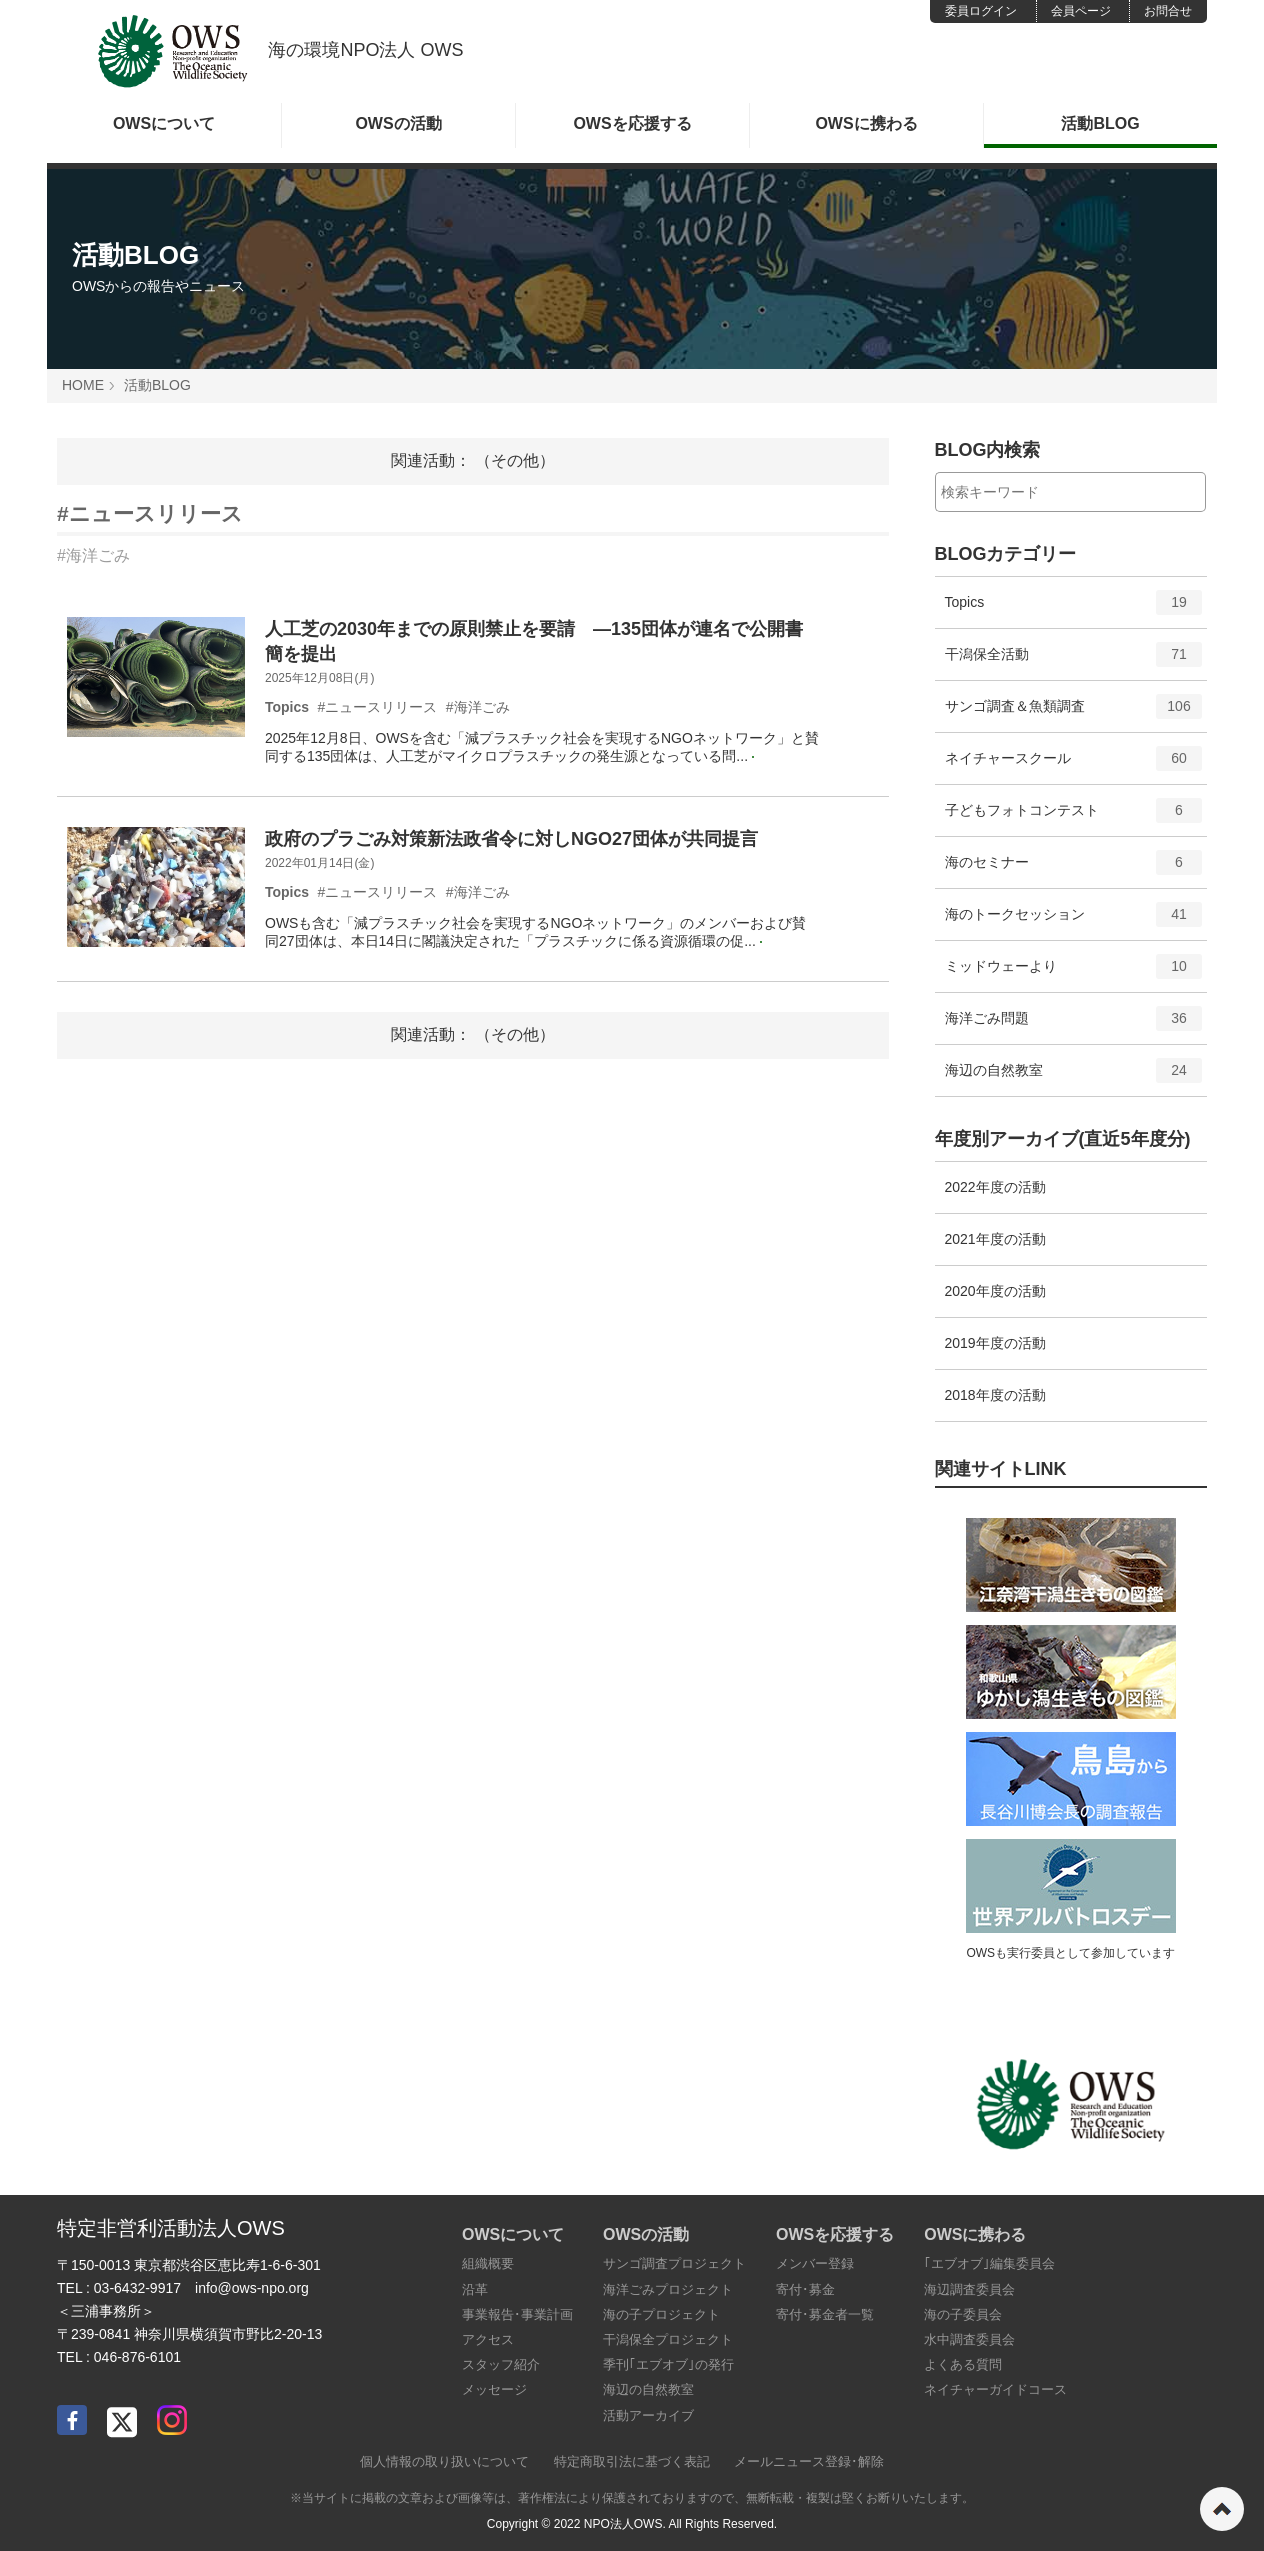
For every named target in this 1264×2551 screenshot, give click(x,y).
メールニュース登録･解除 (809, 2461)
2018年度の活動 (995, 1395)
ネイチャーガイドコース (995, 2389)
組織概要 (488, 2263)
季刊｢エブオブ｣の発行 (668, 2364)
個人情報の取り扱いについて (444, 2461)
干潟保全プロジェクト (668, 2339)
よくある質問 (963, 2364)
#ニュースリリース (150, 513)
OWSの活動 (398, 123)
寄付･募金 (805, 2289)
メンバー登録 (815, 2263)
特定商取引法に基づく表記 (632, 2461)
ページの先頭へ (1222, 2509)
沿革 (475, 2289)
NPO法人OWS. (625, 2524)
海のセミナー (1074, 869)
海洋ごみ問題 (1074, 1025)
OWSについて (164, 123)
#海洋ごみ (93, 555)
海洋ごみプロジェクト (668, 2289)
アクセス (488, 2339)
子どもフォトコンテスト (1074, 817)
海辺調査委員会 (969, 2289)
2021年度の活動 (995, 1239)
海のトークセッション (1074, 921)
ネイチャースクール (1074, 765)
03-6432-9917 (137, 2288)
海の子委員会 (963, 2314)
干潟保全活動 (1074, 661)
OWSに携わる (866, 123)
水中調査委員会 (969, 2339)
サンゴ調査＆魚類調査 (1074, 713)
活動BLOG (1100, 123)
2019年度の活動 (995, 1343)
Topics (1074, 609)
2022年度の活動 (995, 1187)
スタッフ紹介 (501, 2364)
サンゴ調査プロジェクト (674, 2263)
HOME (83, 385)
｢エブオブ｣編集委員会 (989, 2263)
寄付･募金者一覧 (825, 2314)
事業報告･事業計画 (517, 2314)
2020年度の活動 (995, 1291)
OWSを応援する (632, 123)
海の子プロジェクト (661, 2314)
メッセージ (494, 2389)
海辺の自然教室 (1074, 1077)
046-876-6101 (137, 2357)
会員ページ (1081, 11)
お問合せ (1168, 11)
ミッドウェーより (1074, 973)
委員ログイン (981, 11)
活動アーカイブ (648, 2415)
